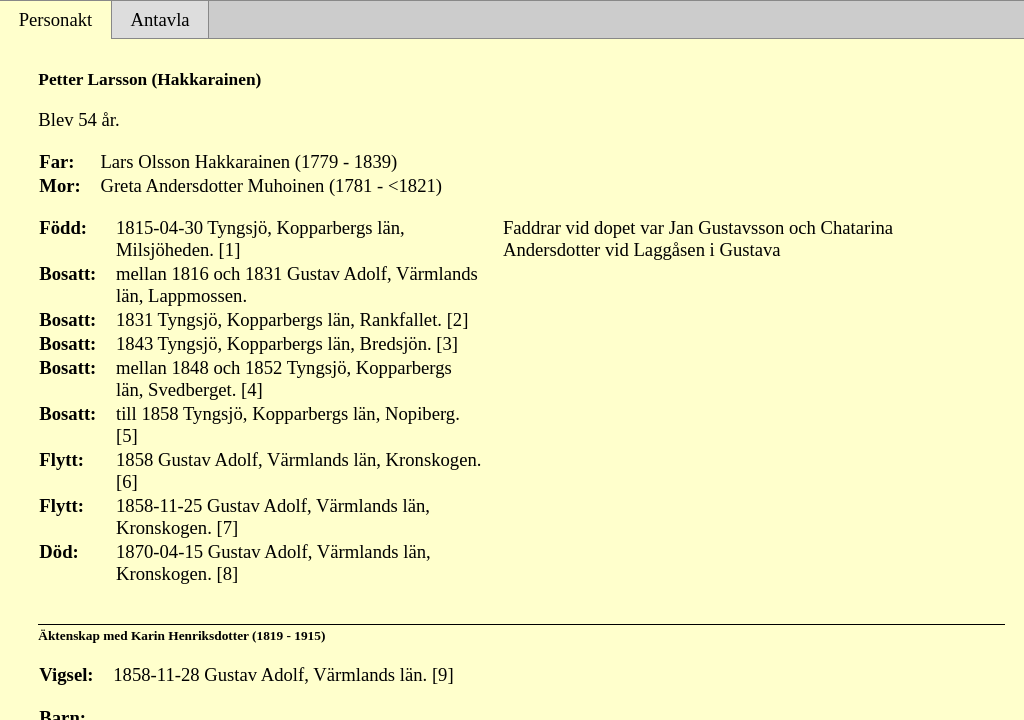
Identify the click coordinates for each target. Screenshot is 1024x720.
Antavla (160, 19)
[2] (458, 319)
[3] (447, 343)
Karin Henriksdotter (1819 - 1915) (228, 635)
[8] (228, 573)
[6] (127, 481)
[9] (443, 674)
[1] (230, 249)
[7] (228, 527)
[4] (252, 389)
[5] (127, 435)
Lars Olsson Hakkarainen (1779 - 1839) (248, 161)
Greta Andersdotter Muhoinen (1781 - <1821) (271, 185)
